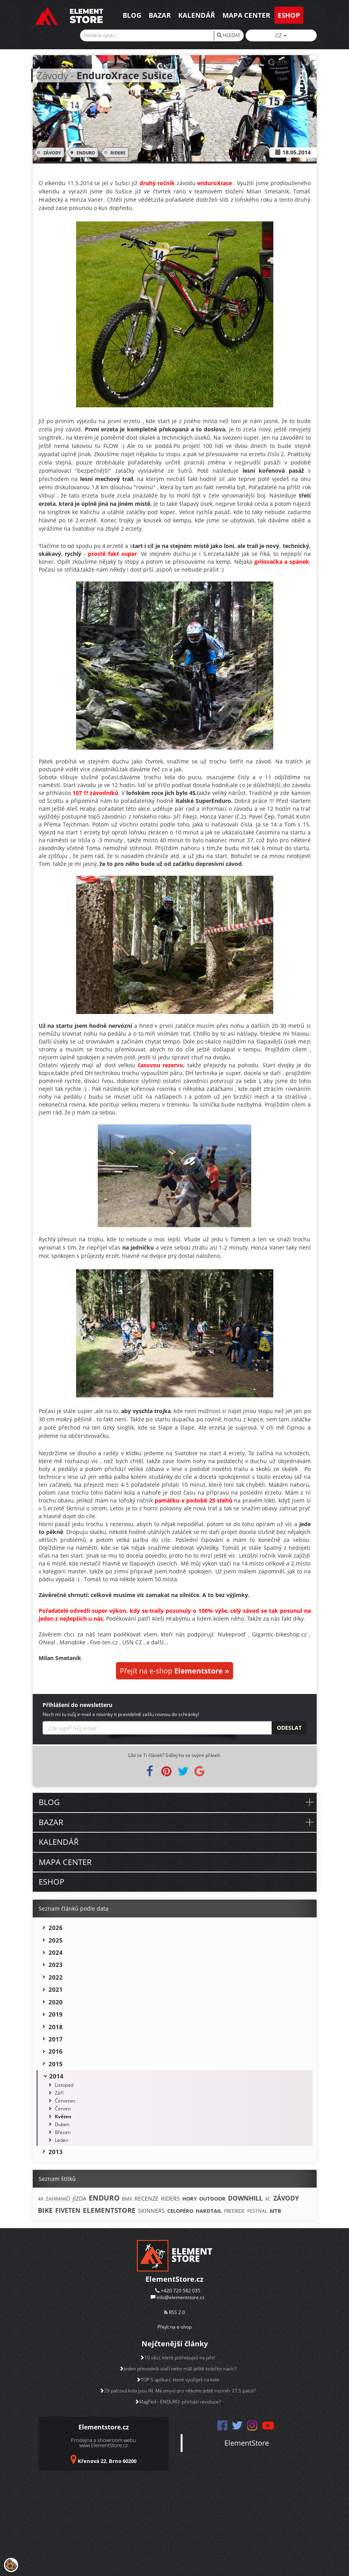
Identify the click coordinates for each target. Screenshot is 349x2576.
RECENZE (146, 2198)
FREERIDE (234, 2211)
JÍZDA (79, 2198)
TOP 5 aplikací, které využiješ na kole (177, 2379)
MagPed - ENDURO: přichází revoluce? (177, 2401)
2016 (56, 2051)
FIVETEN (67, 2210)
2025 (56, 1940)
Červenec (65, 2100)
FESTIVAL (257, 2211)
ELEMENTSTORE (109, 2210)
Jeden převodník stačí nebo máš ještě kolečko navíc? (177, 2368)
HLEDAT (229, 35)
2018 (56, 2027)
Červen (63, 2108)
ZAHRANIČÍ (58, 2198)
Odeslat (289, 1727)
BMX (127, 2198)
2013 (56, 2152)
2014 (56, 2076)
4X (40, 2198)
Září (59, 2092)
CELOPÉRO (180, 2210)
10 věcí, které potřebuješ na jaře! (177, 2357)
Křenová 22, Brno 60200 (107, 2461)
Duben (62, 2124)
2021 (56, 1989)
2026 (56, 1928)
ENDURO (84, 152)
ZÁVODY (51, 152)
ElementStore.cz (174, 2279)
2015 (56, 2064)
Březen (63, 2132)
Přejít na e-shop (174, 1670)
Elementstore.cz (103, 2427)
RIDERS (116, 152)
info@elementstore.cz (181, 2297)
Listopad (64, 2085)
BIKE (45, 2210)
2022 (56, 1977)
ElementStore (246, 2443)
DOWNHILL (245, 2198)
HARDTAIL (209, 2210)
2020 (56, 2002)
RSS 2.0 (174, 2312)
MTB (275, 2210)
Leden (61, 2140)
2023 (56, 1965)
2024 (56, 1952)
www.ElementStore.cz (103, 2445)
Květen (63, 2116)
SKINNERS (151, 2210)
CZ (281, 35)
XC (268, 2198)
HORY (189, 2198)
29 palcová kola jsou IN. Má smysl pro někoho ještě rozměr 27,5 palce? (177, 2390)
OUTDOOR (212, 2198)
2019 (56, 2014)
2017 (56, 2039)
